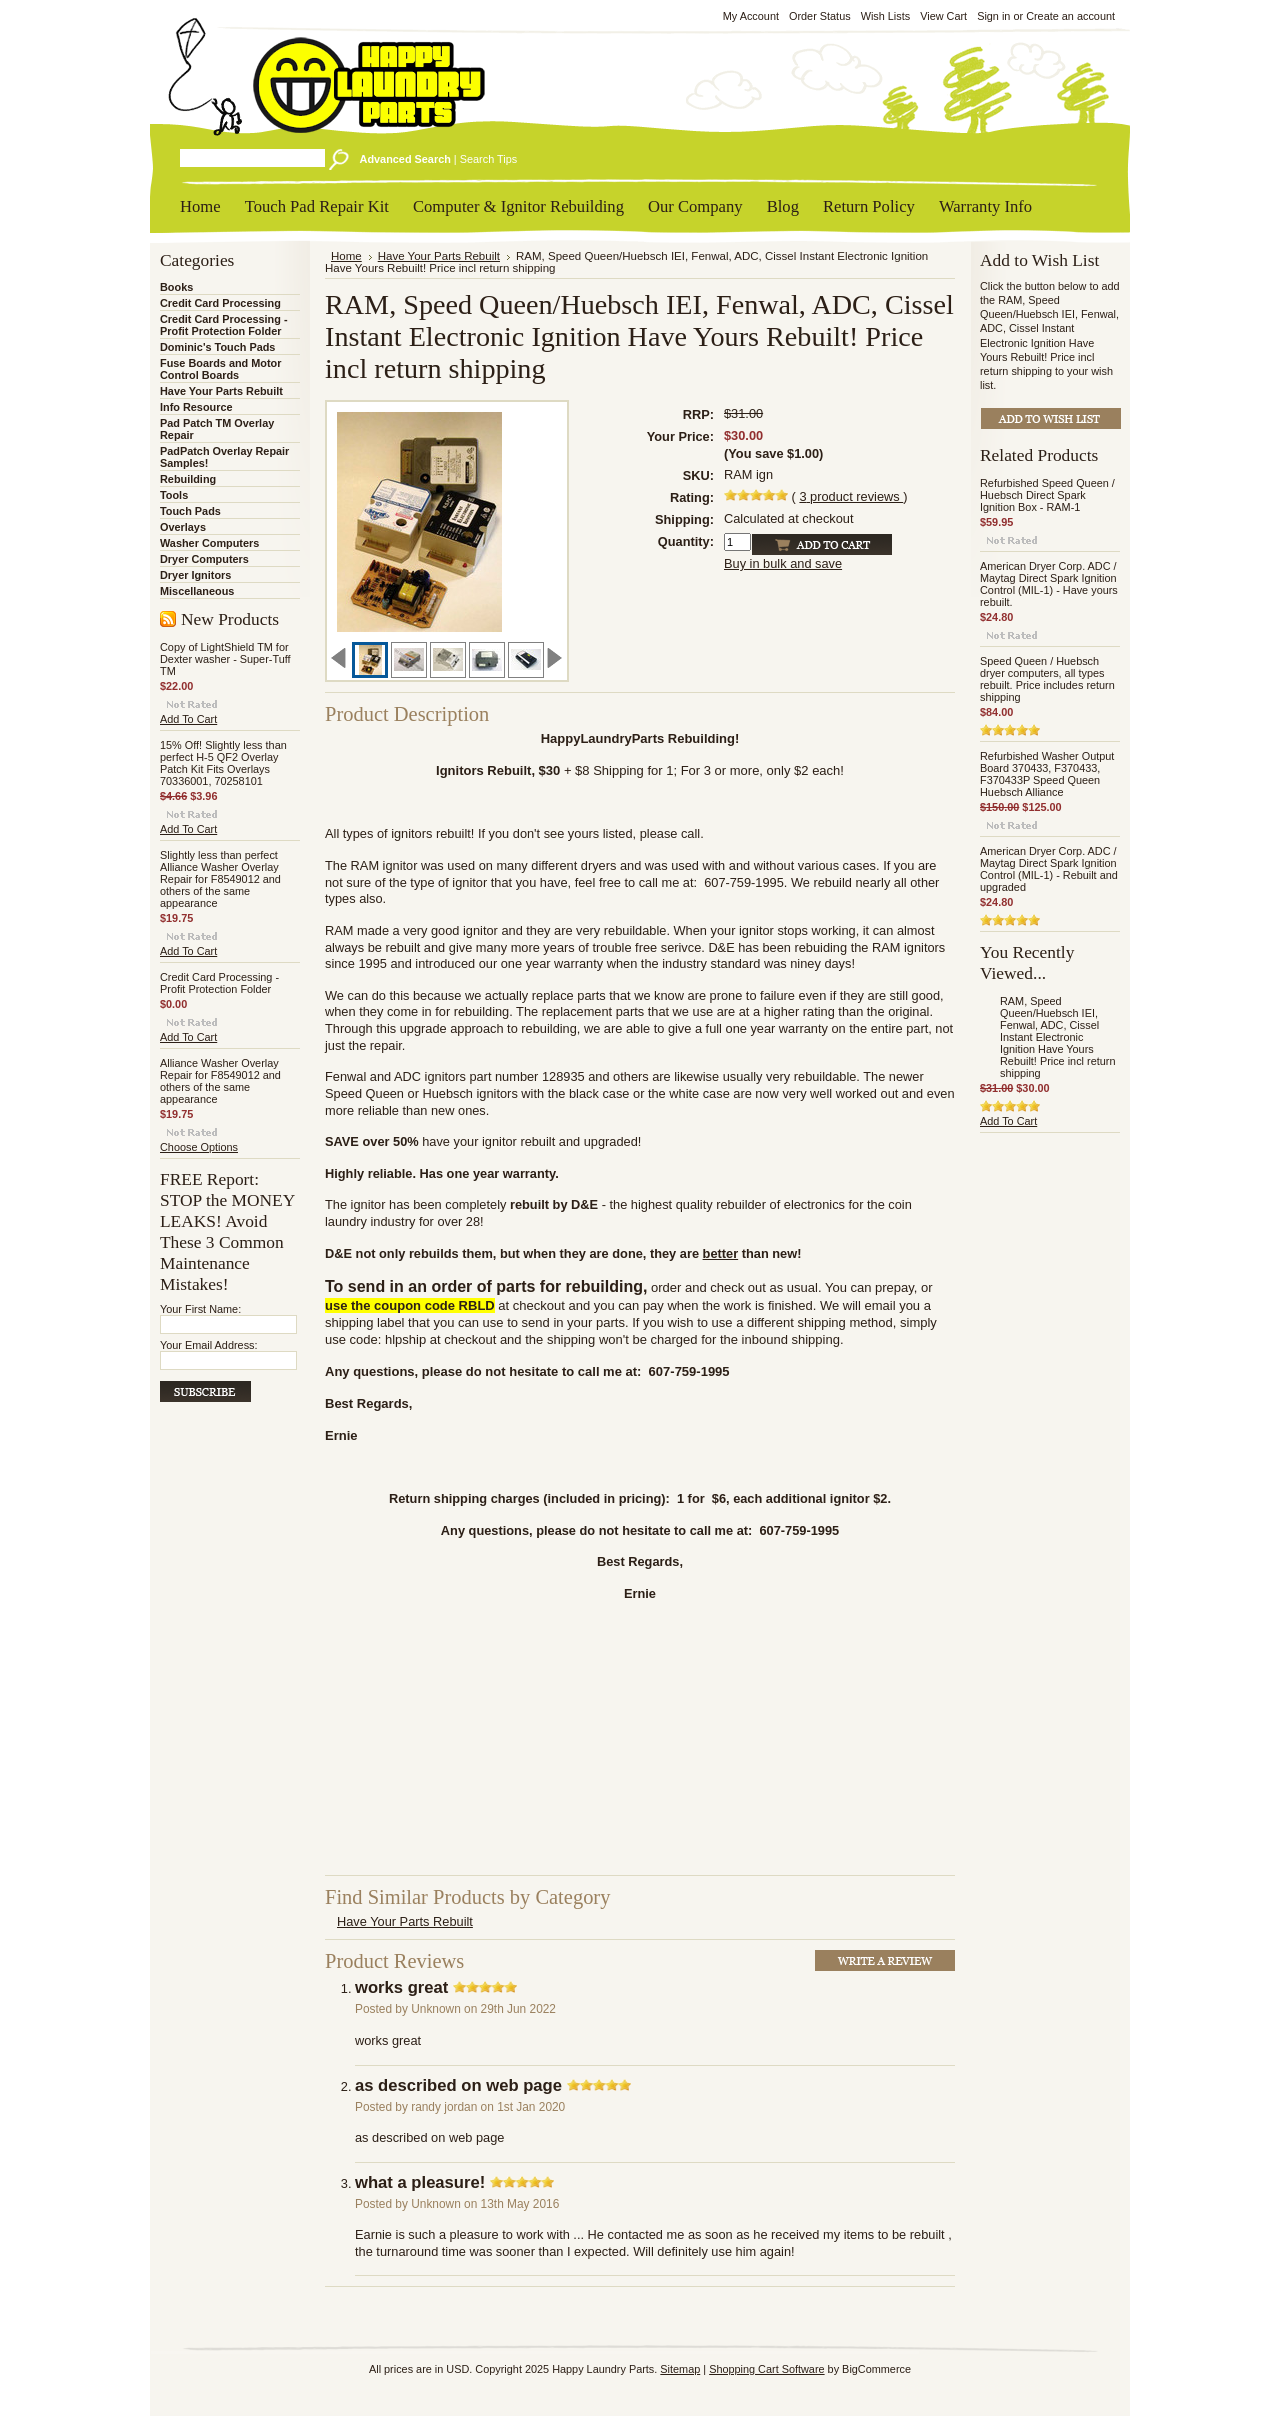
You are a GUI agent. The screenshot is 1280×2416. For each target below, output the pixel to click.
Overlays (183, 527)
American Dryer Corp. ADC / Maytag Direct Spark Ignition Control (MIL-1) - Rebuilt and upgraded (1049, 869)
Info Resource (196, 407)
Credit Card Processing (220, 303)
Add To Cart (188, 719)
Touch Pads (190, 511)
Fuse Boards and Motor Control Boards (220, 369)
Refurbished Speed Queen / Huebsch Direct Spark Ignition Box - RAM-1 (1047, 495)
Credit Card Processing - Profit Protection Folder (224, 325)
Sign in (993, 16)
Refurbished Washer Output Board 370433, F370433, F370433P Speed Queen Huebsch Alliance (1047, 774)
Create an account (1070, 16)
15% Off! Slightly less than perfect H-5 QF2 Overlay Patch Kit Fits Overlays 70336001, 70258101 (223, 763)
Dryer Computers (204, 559)
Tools (174, 495)
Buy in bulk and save (783, 563)
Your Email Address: (209, 1345)
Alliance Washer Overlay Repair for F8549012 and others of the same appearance (220, 1081)
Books (176, 287)
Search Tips (488, 159)
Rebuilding (188, 479)
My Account (751, 16)
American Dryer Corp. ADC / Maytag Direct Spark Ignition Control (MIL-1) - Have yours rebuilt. (1049, 584)
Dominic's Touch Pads (217, 347)
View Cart (943, 16)
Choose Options (199, 1147)
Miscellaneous (197, 591)
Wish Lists (886, 16)
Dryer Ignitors (195, 575)
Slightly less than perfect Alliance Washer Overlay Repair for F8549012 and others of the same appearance (220, 879)
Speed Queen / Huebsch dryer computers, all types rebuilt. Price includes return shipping (1047, 679)
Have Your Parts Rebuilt (221, 391)
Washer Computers (209, 543)
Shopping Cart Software (766, 2369)
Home (346, 256)
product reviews (851, 496)
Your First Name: (200, 1309)
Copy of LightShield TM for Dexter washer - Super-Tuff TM (225, 659)
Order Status (820, 16)
